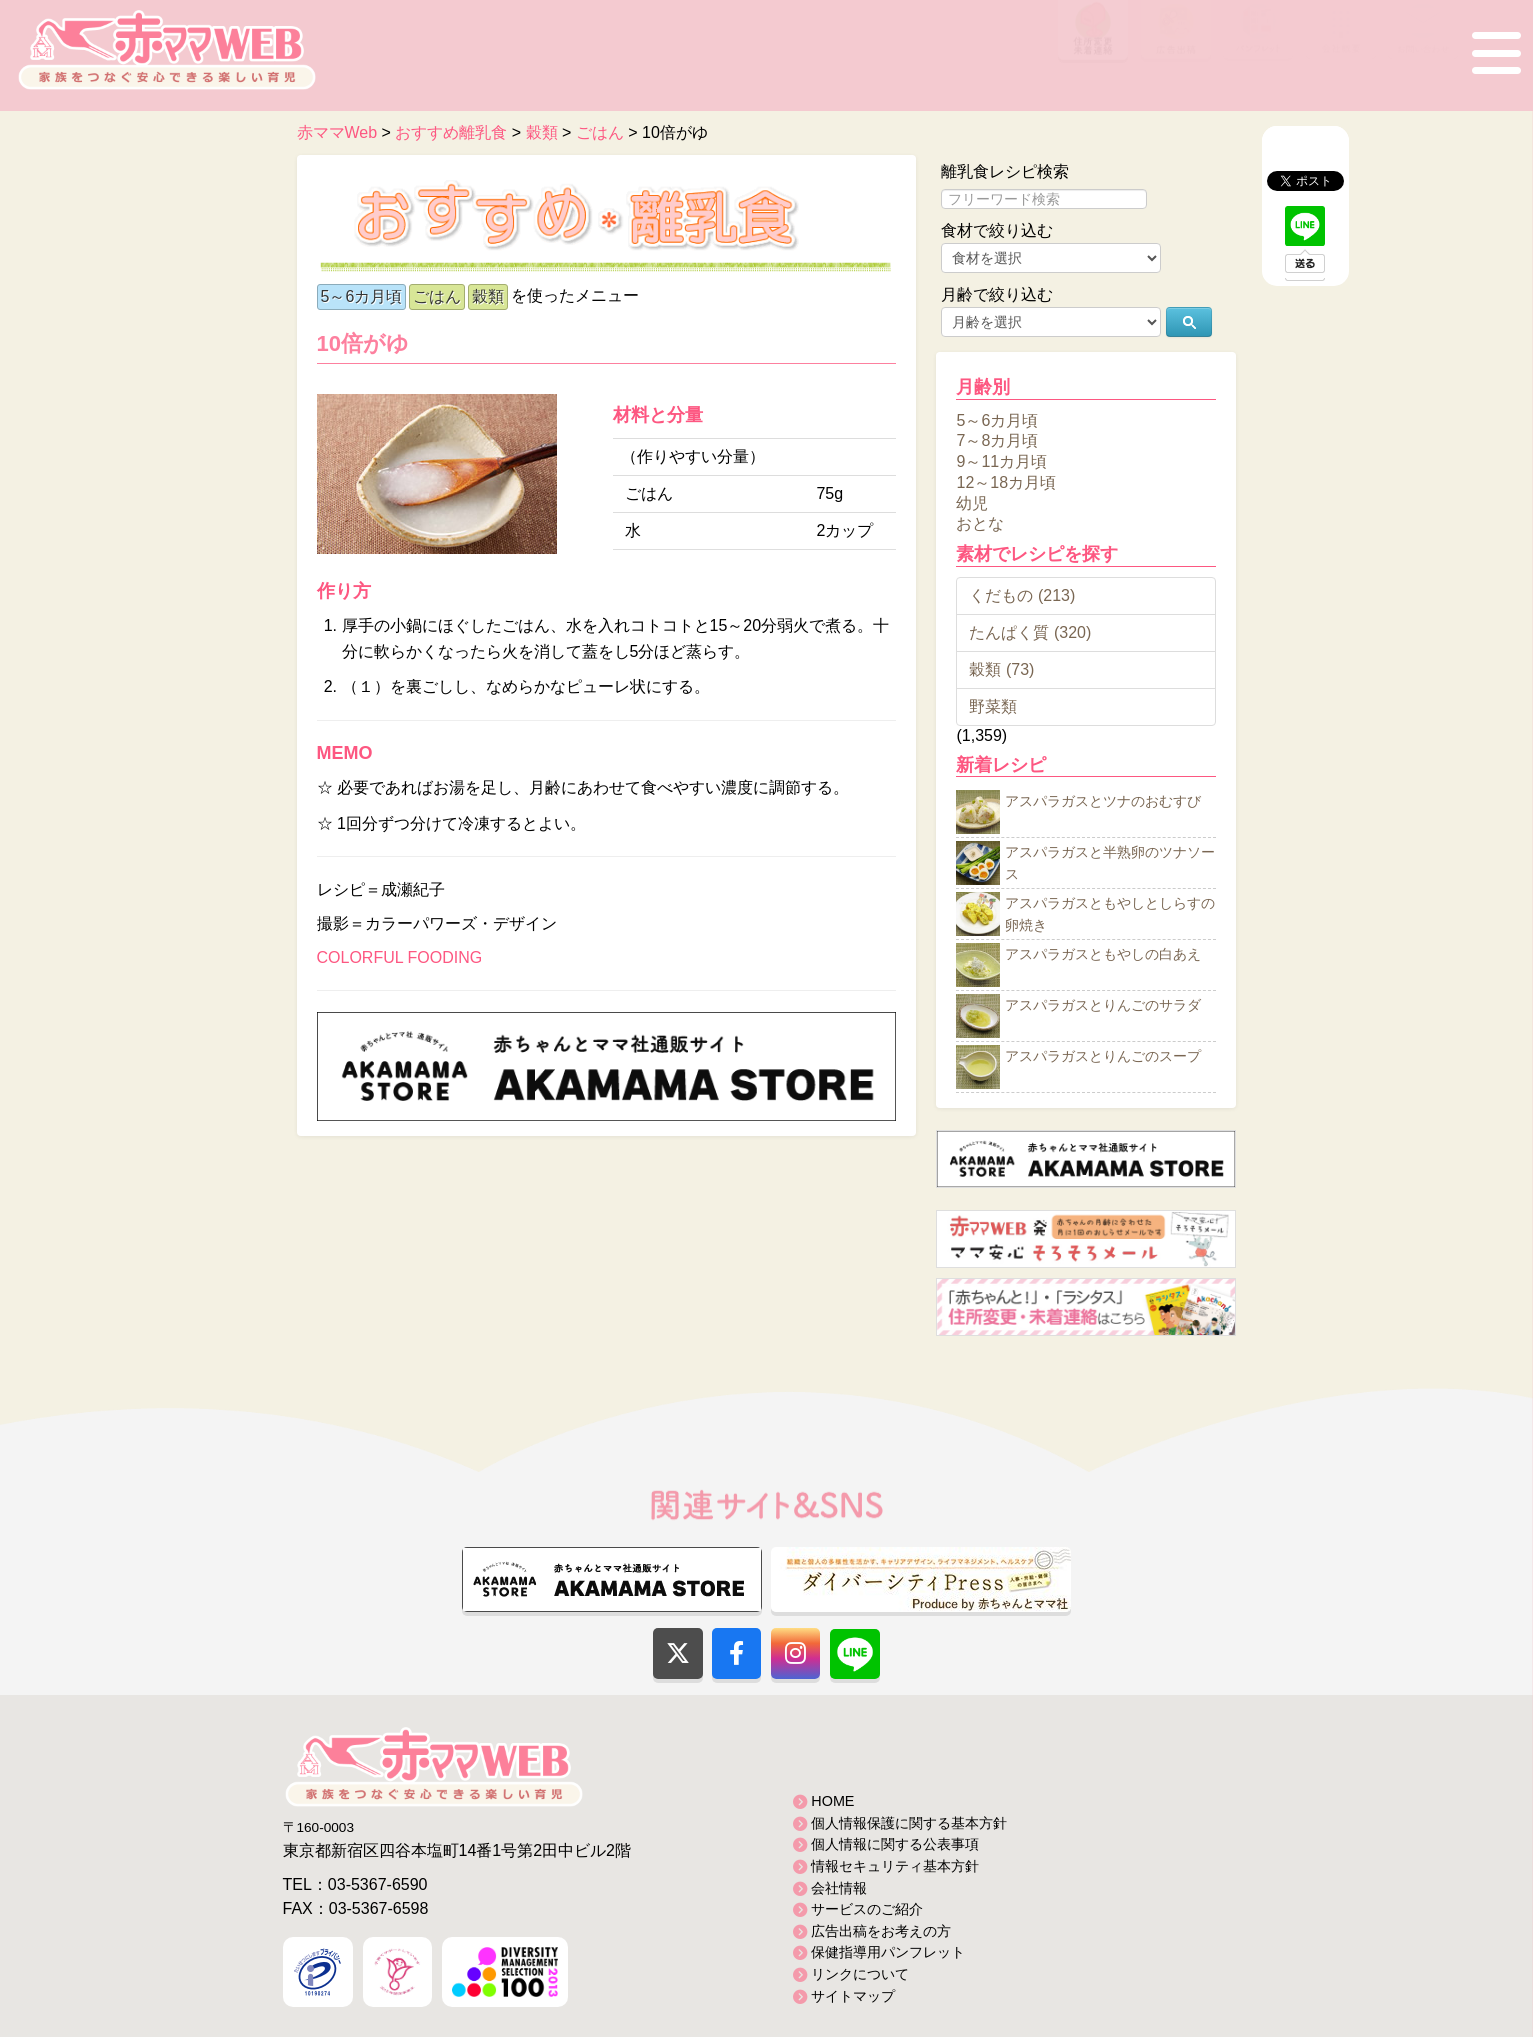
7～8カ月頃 (997, 440)
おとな (980, 523)
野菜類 (993, 706)
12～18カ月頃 (1006, 482)
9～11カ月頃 (1001, 461)
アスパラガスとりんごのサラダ (1103, 1006)
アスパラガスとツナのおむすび (1103, 802)
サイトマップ (853, 1996)
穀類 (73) (1001, 669)
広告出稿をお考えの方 (881, 1931)
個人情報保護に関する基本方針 (909, 1823)
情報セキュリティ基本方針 (895, 1866)
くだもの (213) (1022, 595)
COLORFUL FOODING (400, 957)
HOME (832, 1801)
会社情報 (839, 1888)
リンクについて (860, 1974)
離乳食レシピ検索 (1005, 171)
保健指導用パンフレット (888, 1952)
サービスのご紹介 (867, 1909)
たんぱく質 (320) (1030, 632)
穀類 (488, 296)
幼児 (972, 502)
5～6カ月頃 (362, 296)
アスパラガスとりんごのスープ (1103, 1057)
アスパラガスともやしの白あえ (1103, 955)
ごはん (437, 296)
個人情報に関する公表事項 (895, 1844)
